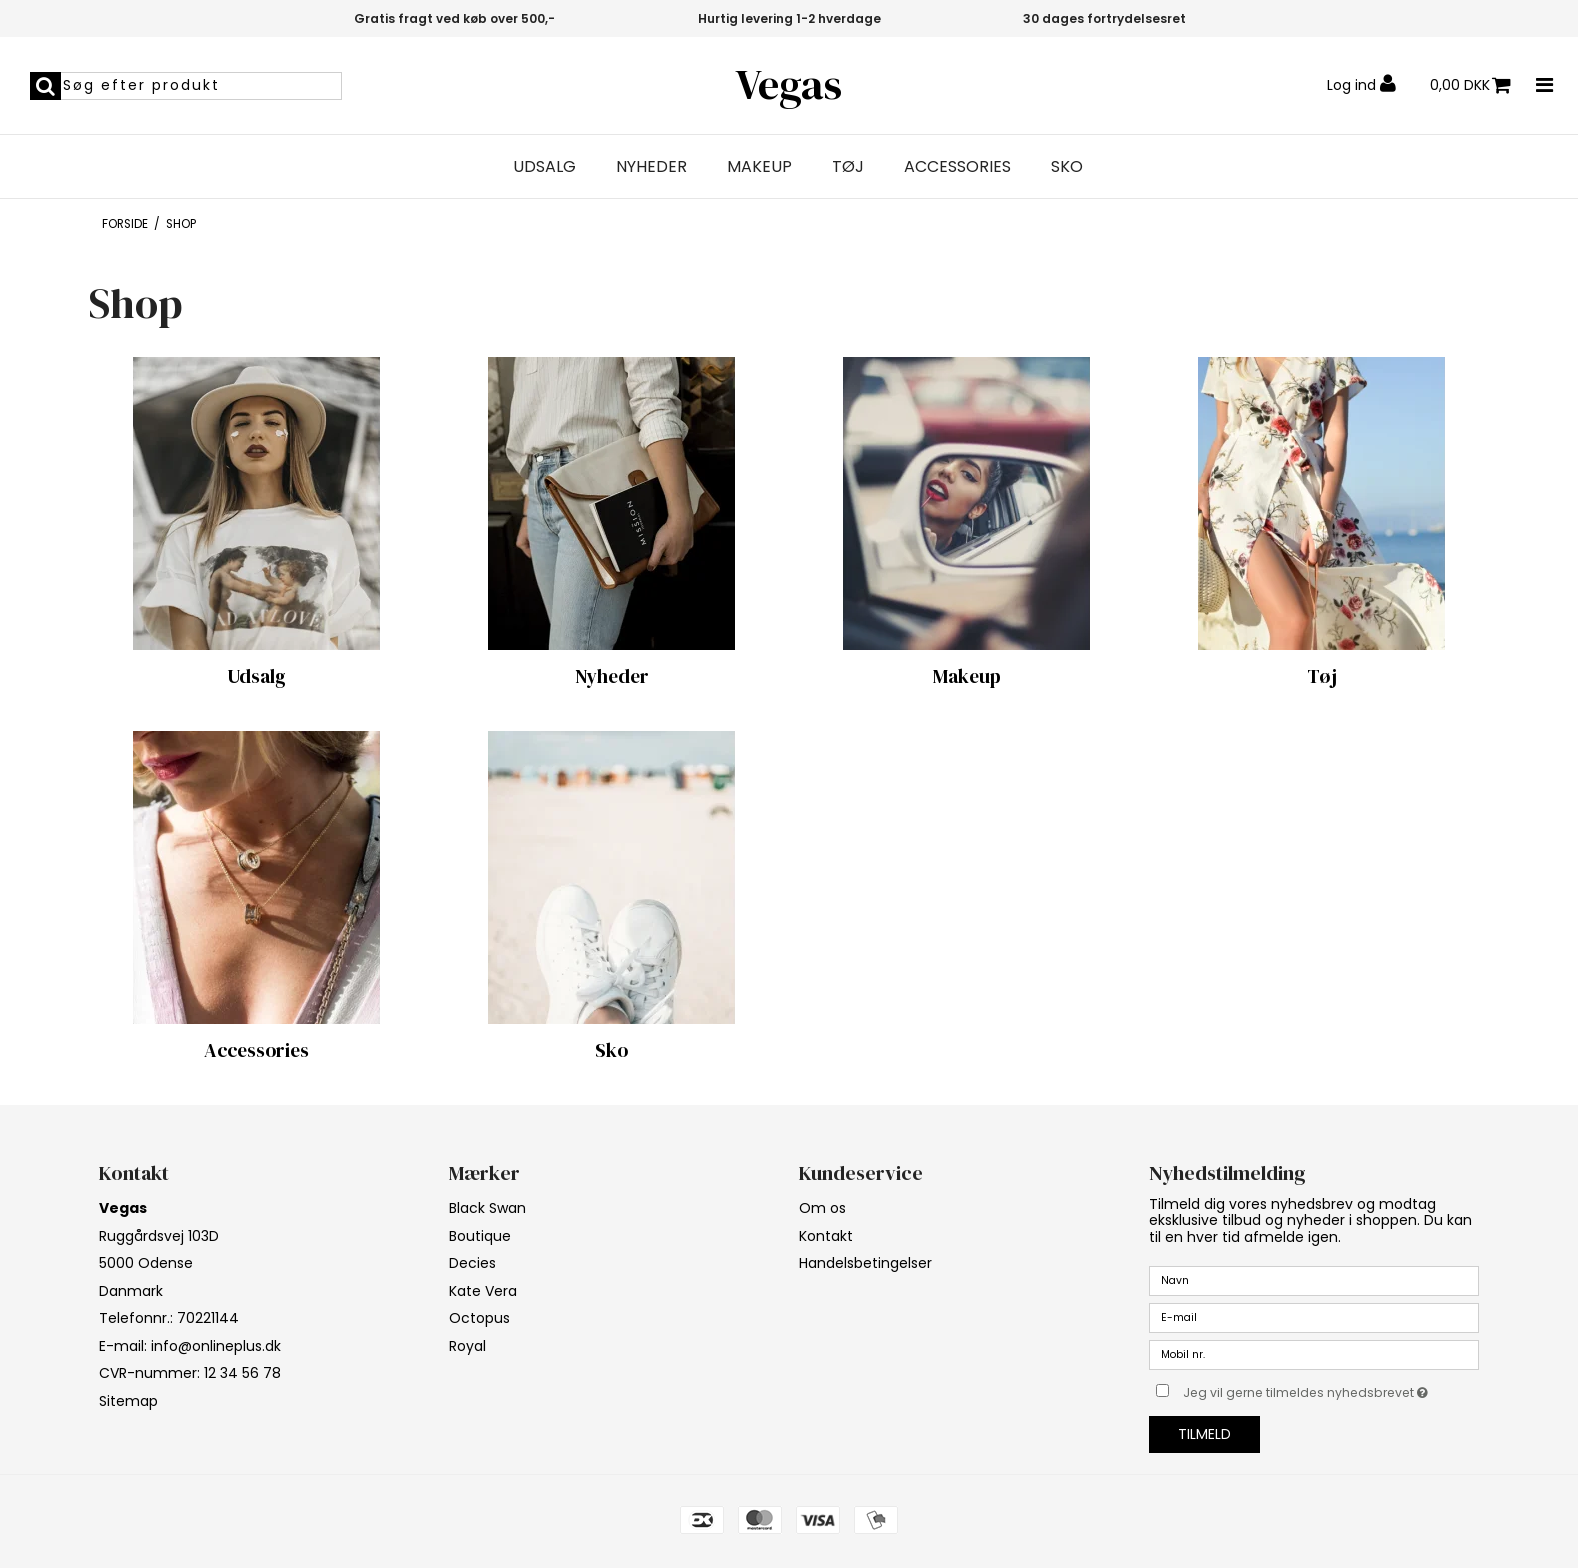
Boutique (480, 1236)
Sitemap (128, 1401)
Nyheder (651, 167)
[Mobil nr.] (1314, 1354)
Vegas (788, 84)
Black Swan (487, 1208)
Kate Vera (483, 1291)
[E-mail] (1314, 1317)
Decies (472, 1263)
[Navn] (1314, 1280)
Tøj (848, 167)
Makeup (759, 167)
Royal (467, 1346)
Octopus (479, 1318)
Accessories (957, 167)
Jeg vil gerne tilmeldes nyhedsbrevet (1331, 1389)
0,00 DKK (1470, 85)
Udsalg (544, 167)
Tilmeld (1204, 1434)
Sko (1067, 167)
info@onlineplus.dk (216, 1346)
